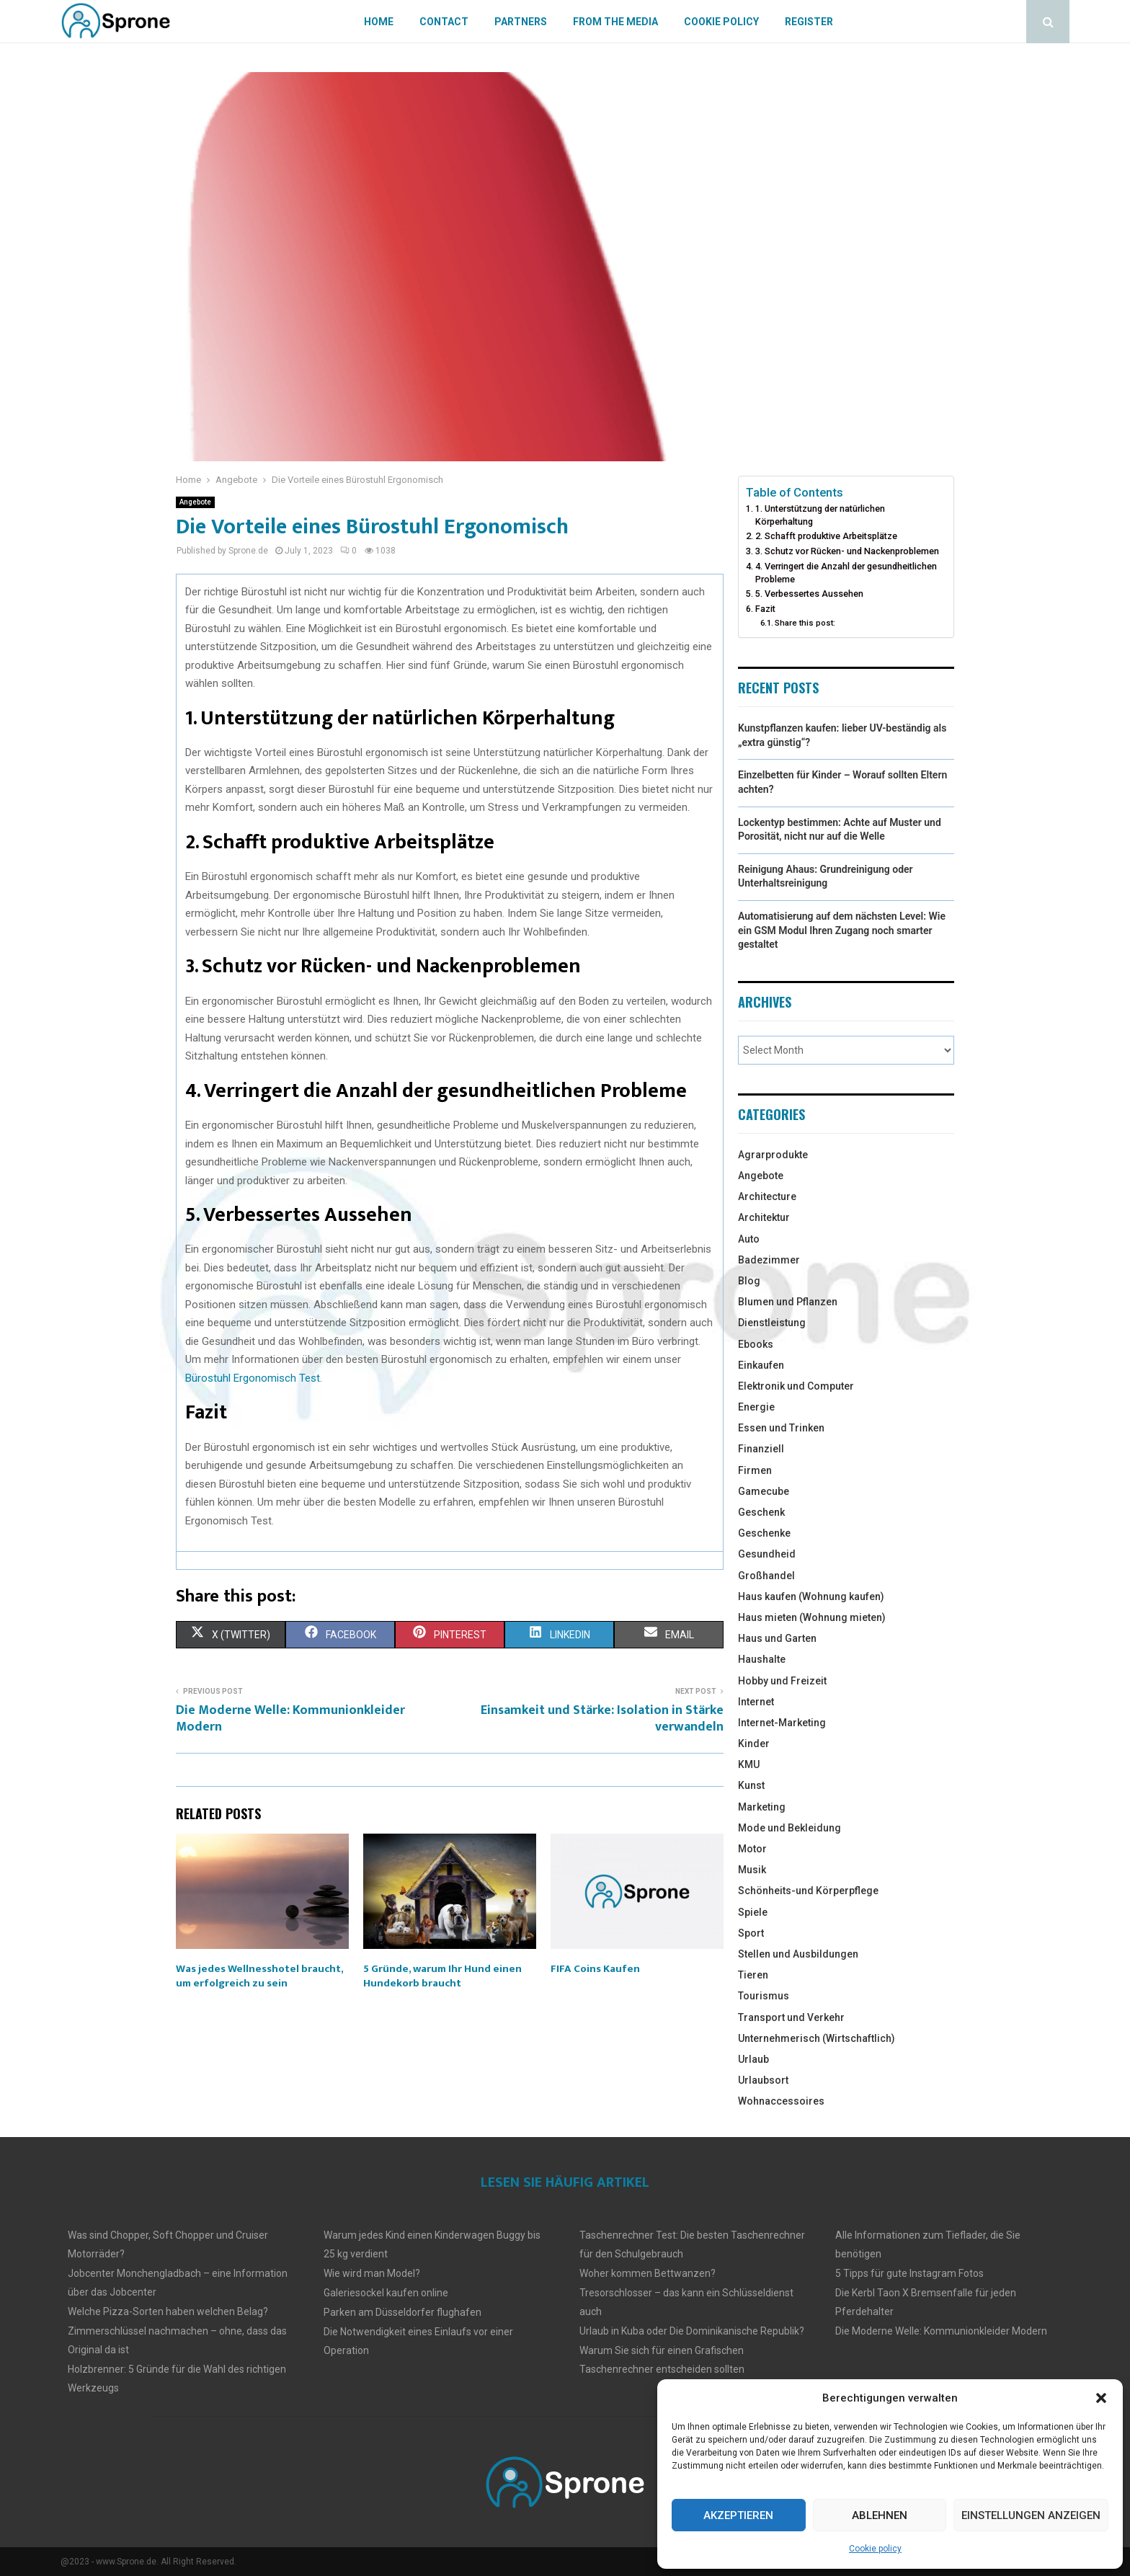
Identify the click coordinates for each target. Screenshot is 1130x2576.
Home (378, 21)
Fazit (765, 608)
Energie (756, 1407)
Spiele (753, 1912)
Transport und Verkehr (791, 2017)
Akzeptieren (738, 2515)
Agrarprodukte (773, 1154)
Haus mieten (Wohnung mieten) (812, 1617)
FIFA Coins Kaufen (595, 1969)
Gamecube (763, 1491)
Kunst (751, 1785)
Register (809, 21)
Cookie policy (875, 2549)
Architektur (764, 1217)
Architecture (767, 1196)
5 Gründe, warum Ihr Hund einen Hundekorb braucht (442, 1976)
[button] (1101, 2398)
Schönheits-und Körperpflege (808, 1890)
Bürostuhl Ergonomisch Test (252, 1378)
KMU (749, 1764)
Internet (756, 1701)
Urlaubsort (763, 2080)
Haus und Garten (777, 1638)
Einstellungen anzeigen (1030, 2515)
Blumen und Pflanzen (787, 1301)
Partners (520, 21)
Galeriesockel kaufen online (386, 2293)
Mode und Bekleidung (789, 1828)
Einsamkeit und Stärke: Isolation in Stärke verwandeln (602, 1719)
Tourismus (763, 1996)
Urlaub (753, 2059)
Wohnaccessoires (781, 2101)
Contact (443, 21)
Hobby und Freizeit (782, 1681)
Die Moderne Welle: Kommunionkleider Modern (290, 1719)
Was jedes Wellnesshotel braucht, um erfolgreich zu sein (259, 1976)
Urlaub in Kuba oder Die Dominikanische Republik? (691, 2331)
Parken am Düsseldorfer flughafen (402, 2312)
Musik (752, 1869)
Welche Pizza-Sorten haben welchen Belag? (168, 2311)
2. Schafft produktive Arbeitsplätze (826, 535)
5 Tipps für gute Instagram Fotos (909, 2273)
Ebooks (755, 1344)
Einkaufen (761, 1365)
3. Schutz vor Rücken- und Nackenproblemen (847, 551)
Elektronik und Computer (796, 1386)
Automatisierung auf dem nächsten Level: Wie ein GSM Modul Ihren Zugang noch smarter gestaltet (842, 930)
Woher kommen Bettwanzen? (647, 2273)
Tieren (753, 1975)
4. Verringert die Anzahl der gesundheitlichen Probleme (846, 573)
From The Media (615, 21)
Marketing (762, 1807)
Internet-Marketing (782, 1722)
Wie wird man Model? (372, 2273)
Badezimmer (769, 1260)
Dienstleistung (772, 1322)
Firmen (755, 1470)
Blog (749, 1281)
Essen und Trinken (781, 1428)
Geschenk (761, 1512)
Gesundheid (767, 1554)
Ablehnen (879, 2515)
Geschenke (764, 1533)
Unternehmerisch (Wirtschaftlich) (816, 2038)
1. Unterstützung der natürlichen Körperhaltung (820, 515)
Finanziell (761, 1448)
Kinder (754, 1743)
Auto (749, 1239)
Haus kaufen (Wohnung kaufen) (811, 1596)
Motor (752, 1849)
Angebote (195, 502)
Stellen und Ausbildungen (798, 1954)
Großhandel (766, 1575)
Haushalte (762, 1659)
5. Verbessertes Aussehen (809, 593)
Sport (751, 1933)
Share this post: (805, 623)
